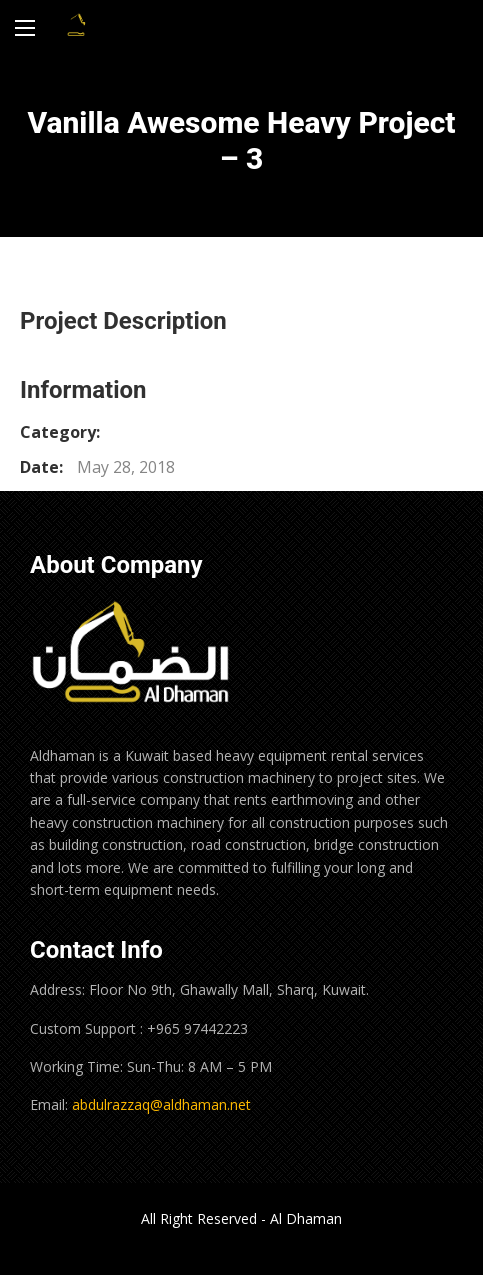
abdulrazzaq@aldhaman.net (161, 1104)
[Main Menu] (25, 28)
